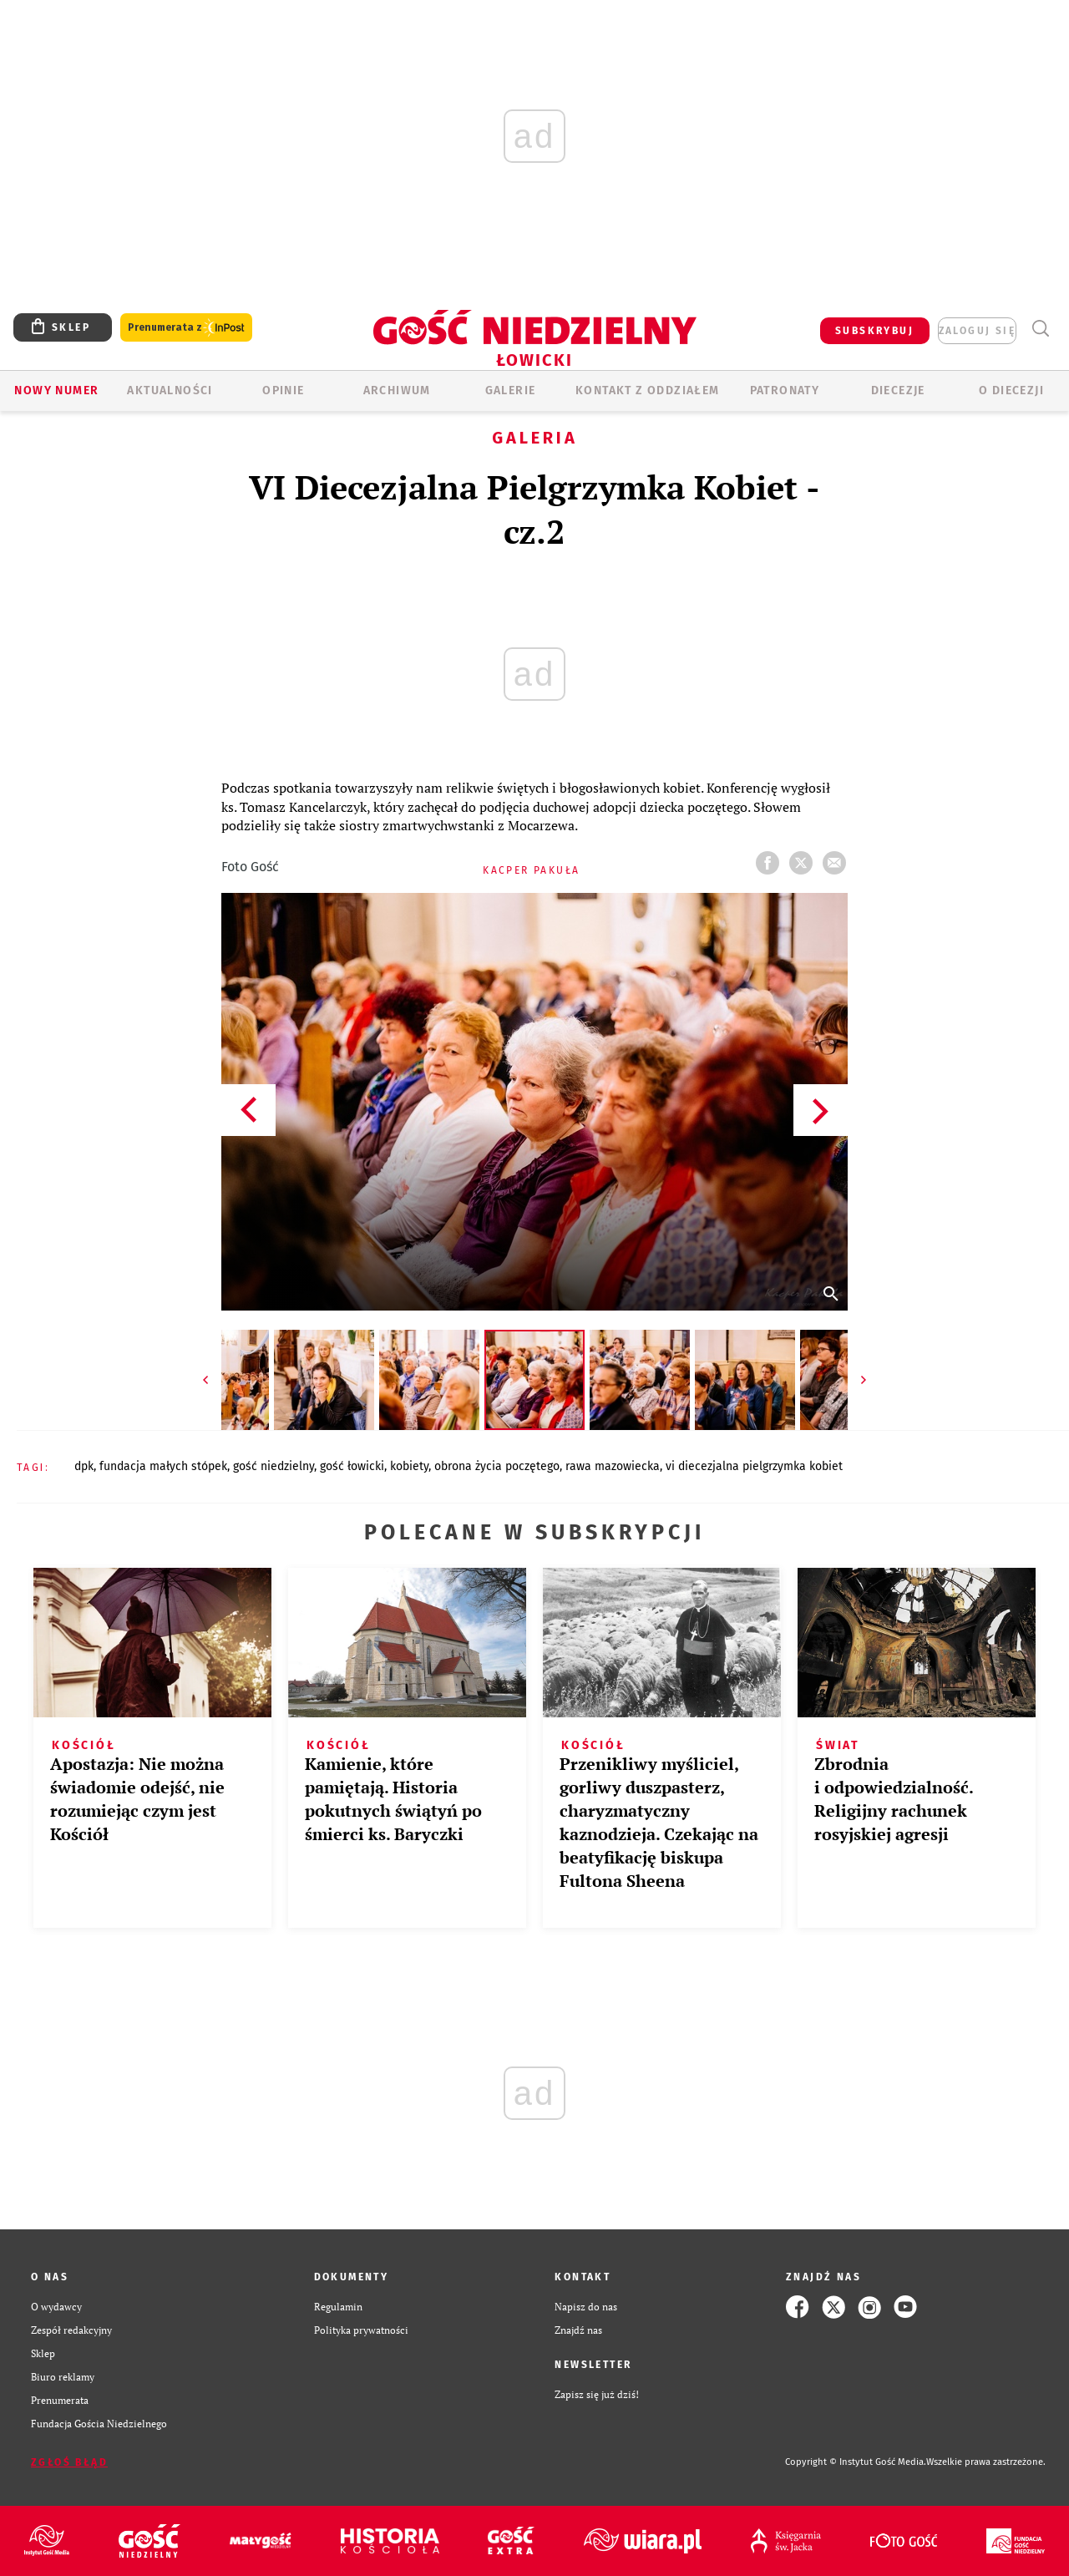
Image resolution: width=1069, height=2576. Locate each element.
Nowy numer (56, 390)
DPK (84, 1466)
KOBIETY (409, 1466)
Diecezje (898, 390)
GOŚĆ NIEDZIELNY (273, 1466)
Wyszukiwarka (1040, 328)
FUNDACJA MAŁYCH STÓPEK (163, 1466)
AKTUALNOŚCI (169, 390)
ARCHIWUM (397, 390)
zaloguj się (977, 331)
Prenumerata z (186, 327)
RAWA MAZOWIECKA (612, 1466)
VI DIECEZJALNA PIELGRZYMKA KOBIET (754, 1466)
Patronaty (785, 390)
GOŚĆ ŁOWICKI (352, 1466)
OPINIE (283, 390)
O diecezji (1011, 390)
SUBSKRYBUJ (874, 331)
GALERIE (510, 390)
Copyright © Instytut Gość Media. (855, 2462)
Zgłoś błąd (69, 2462)
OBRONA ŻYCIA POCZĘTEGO (497, 1466)
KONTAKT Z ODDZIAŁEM (647, 390)
